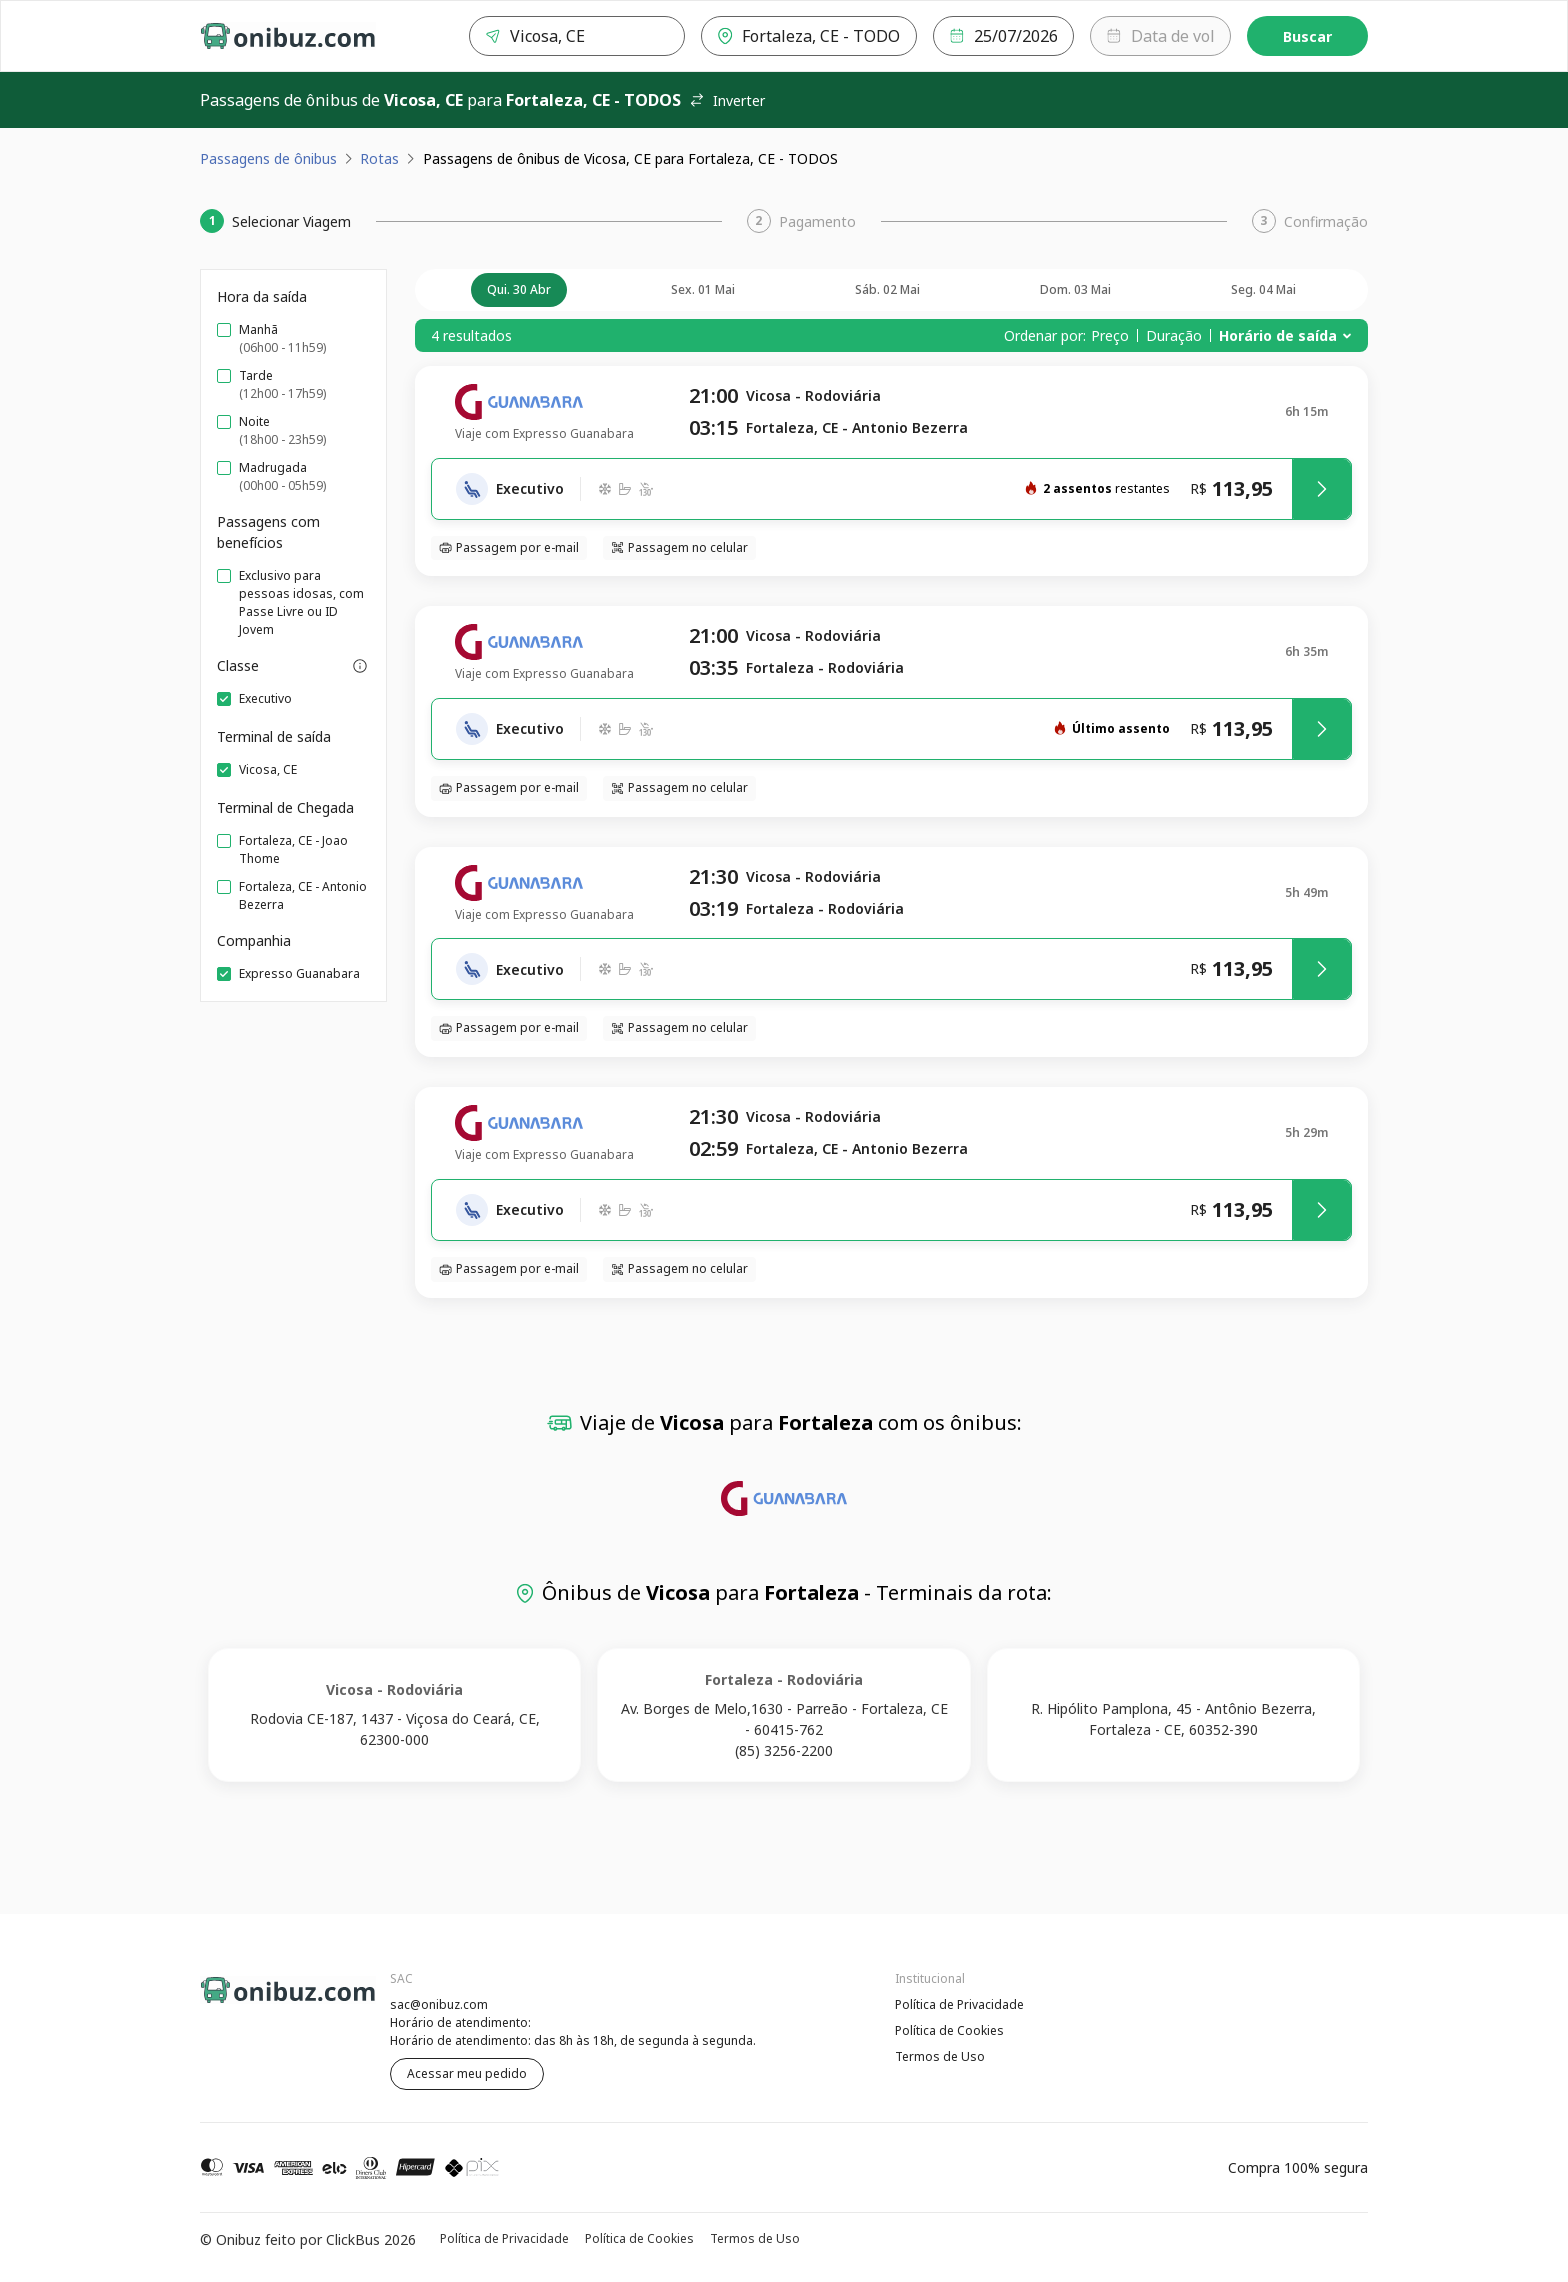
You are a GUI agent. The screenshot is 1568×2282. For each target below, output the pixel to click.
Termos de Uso (940, 2056)
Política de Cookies (949, 2030)
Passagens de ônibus (268, 158)
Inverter (727, 100)
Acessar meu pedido (467, 2073)
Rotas (379, 158)
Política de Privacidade (959, 2004)
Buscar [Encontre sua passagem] (1307, 36)
